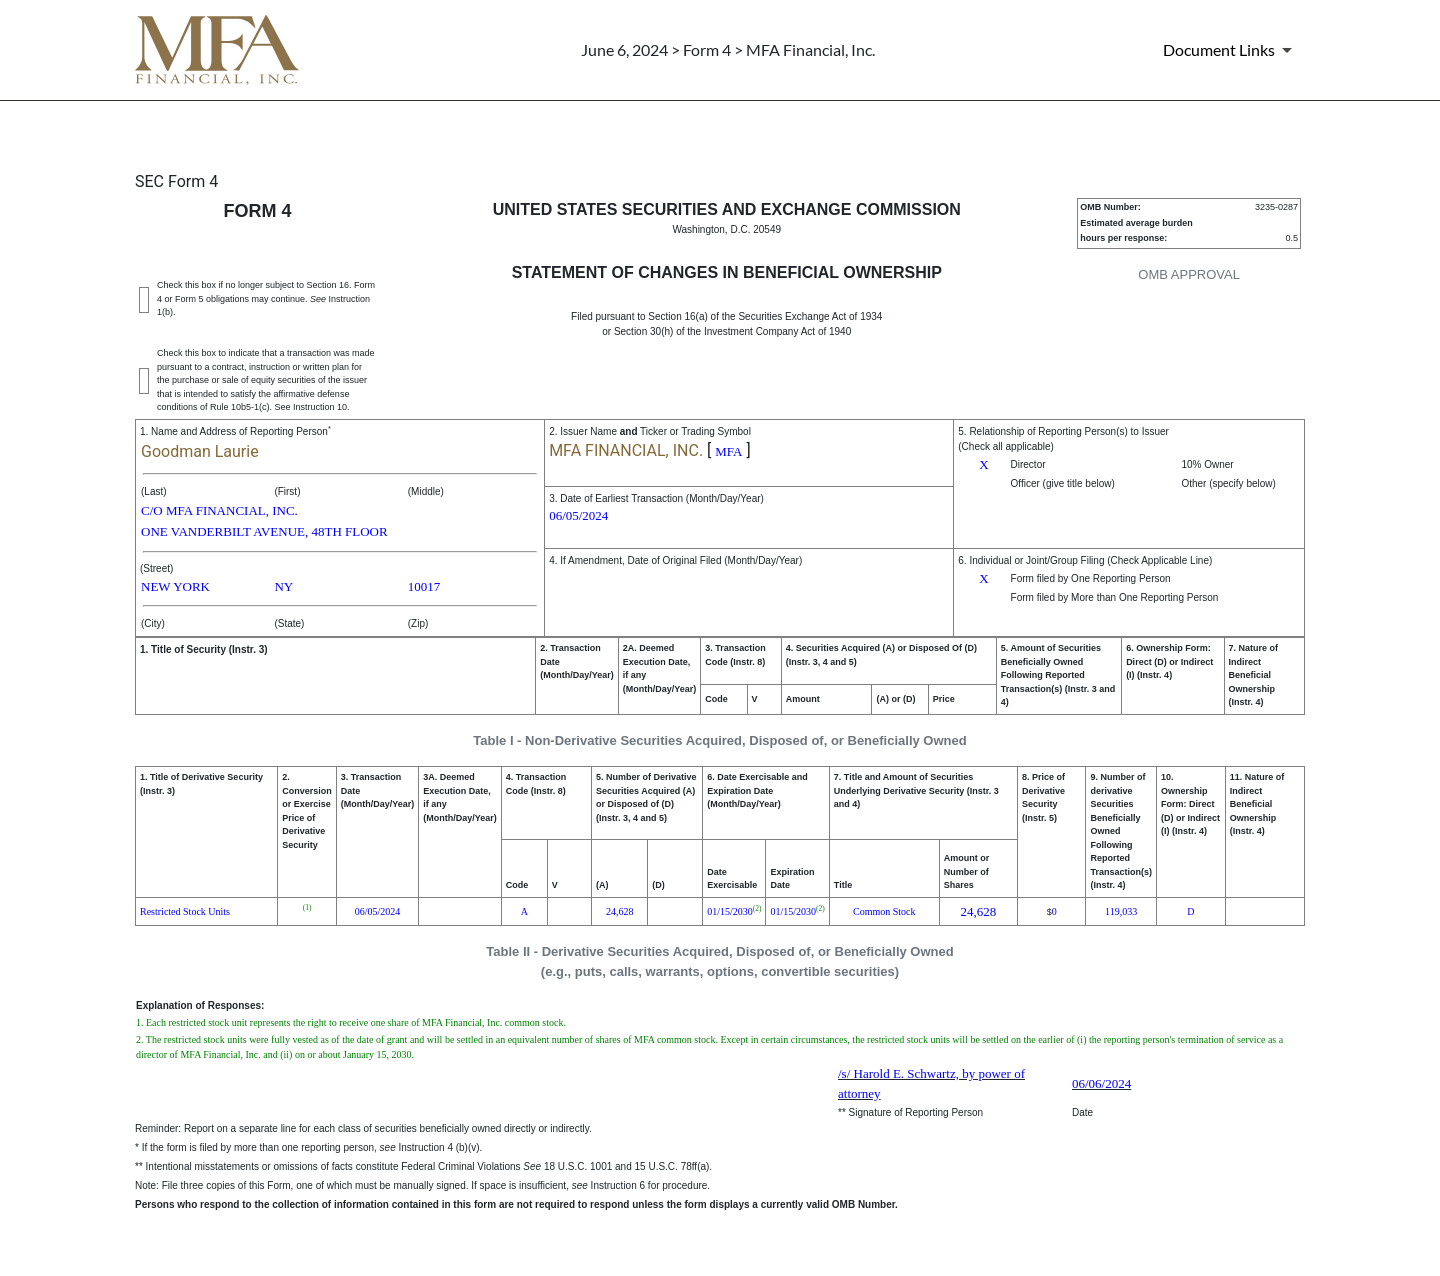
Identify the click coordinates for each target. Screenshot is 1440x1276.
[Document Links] (1231, 50)
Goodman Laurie (200, 451)
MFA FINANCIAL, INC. (626, 450)
